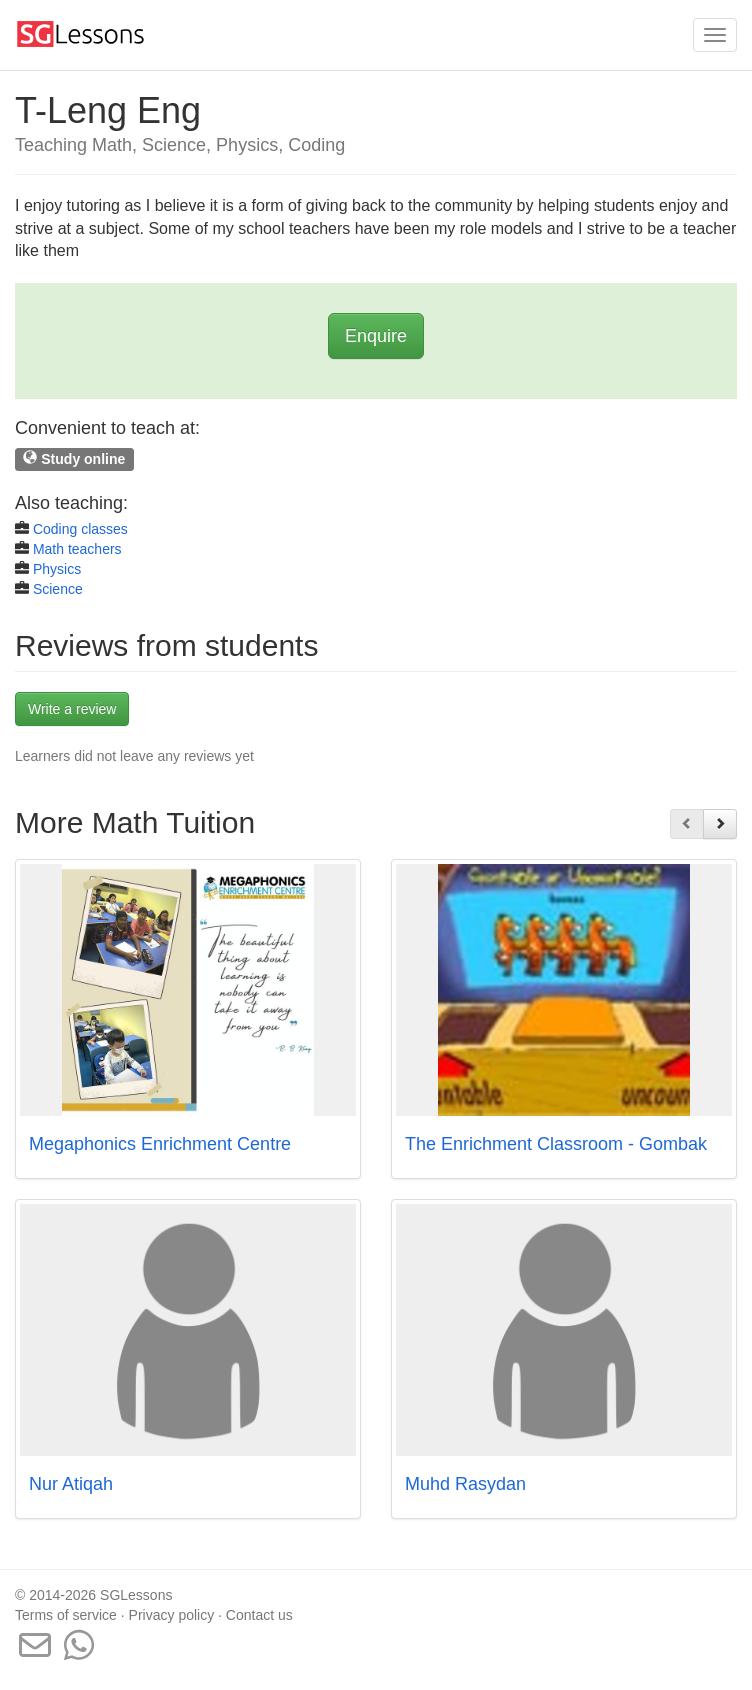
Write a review (72, 709)
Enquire (376, 336)
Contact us (259, 1615)
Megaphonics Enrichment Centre (160, 1144)
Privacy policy (172, 1615)
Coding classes (80, 529)
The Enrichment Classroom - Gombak (556, 1144)
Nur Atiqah (71, 1484)
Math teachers (77, 549)
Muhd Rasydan (465, 1484)
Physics (57, 569)
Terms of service (66, 1615)
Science (58, 589)
